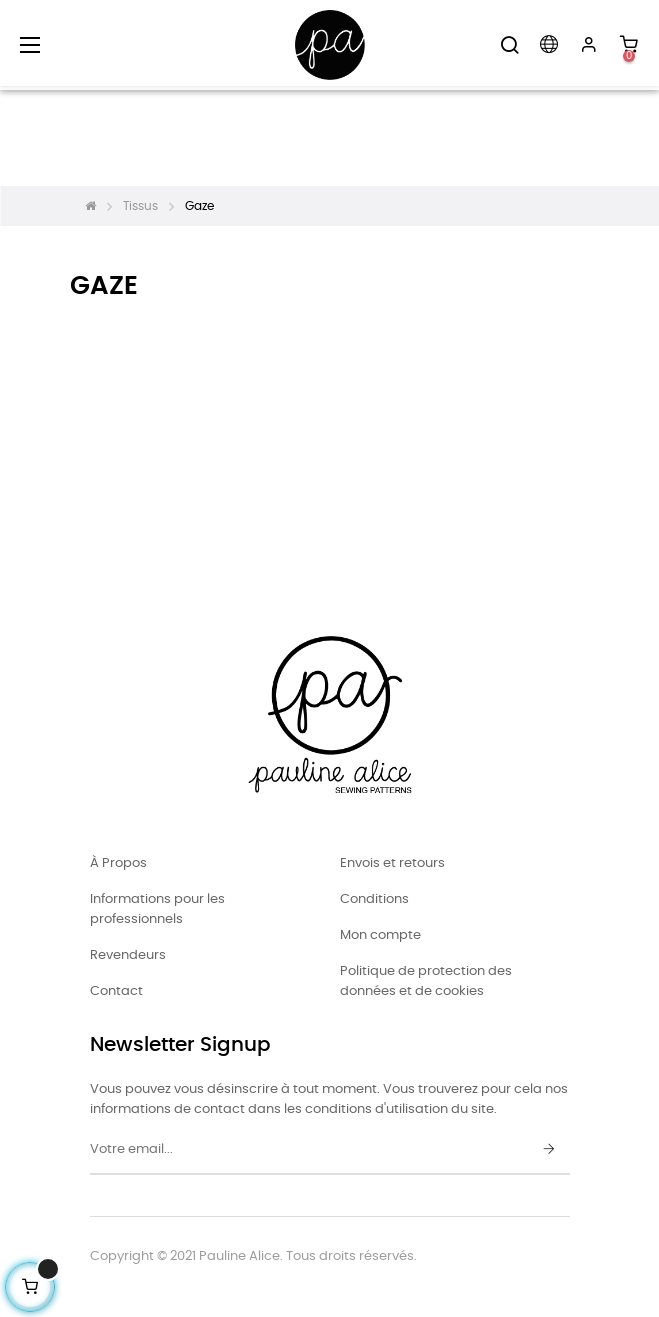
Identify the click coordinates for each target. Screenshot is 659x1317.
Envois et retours (392, 863)
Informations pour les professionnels (157, 909)
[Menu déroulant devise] (549, 45)
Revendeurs (128, 955)
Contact (116, 991)
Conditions (374, 899)
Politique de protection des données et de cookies (426, 981)
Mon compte (380, 935)
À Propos (118, 863)
